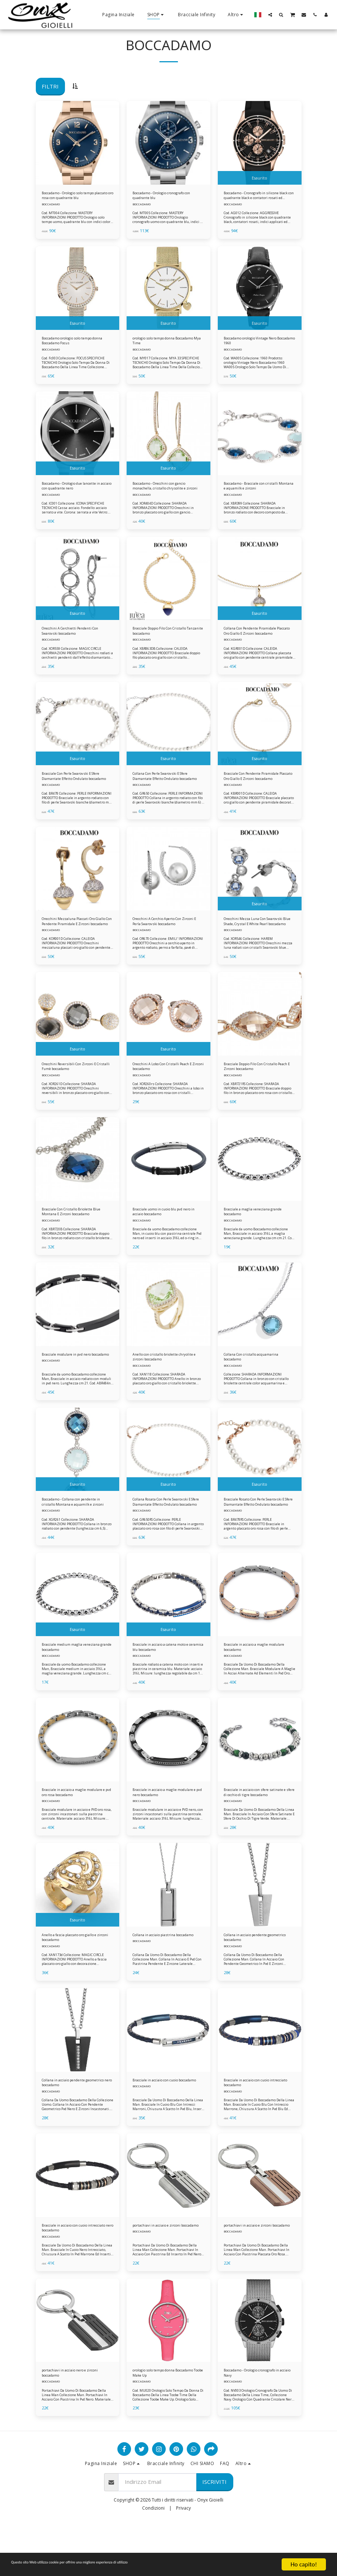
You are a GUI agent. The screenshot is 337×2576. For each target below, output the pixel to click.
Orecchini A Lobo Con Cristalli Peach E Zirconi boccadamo (164, 1087)
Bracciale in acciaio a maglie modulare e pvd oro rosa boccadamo (71, 1829)
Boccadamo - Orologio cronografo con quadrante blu (164, 197)
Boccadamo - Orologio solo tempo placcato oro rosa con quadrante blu (72, 197)
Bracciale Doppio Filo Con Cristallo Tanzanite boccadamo (165, 642)
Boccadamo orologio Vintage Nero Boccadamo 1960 (254, 345)
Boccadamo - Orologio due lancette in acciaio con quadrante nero (76, 494)
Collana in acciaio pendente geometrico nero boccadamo (73, 2126)
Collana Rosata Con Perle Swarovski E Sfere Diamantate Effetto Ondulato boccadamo (163, 1533)
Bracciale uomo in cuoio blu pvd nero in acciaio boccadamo (166, 1235)
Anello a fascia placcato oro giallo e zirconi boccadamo (77, 1977)
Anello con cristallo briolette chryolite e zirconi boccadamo (164, 1384)
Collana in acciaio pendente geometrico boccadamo (253, 1977)
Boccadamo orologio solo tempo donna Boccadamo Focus (77, 345)
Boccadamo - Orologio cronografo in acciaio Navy (252, 2422)
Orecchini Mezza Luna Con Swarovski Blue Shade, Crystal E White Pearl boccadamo (256, 939)
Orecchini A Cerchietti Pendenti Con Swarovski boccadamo (74, 642)
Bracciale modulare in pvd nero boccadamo (75, 1384)
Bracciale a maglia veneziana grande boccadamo (254, 1235)
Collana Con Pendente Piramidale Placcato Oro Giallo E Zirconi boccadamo (259, 642)
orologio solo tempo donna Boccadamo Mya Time (162, 345)
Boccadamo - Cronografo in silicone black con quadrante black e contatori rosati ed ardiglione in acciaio (254, 197)
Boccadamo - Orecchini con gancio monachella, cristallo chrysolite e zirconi (162, 494)
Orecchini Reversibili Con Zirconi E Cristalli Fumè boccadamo (77, 1087)
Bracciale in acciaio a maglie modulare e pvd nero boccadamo (168, 1829)
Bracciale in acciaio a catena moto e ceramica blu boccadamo (168, 1680)
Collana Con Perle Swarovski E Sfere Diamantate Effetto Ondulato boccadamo (164, 790)
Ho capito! (303, 2564)
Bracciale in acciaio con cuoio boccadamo (163, 2126)
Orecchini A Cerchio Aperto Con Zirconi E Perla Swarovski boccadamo (166, 939)
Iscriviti (214, 2533)
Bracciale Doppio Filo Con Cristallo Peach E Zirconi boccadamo (251, 1087)
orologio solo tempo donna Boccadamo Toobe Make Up (163, 2422)
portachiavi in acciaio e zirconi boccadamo (164, 2274)
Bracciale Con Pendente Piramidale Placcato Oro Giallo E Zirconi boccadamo (257, 790)
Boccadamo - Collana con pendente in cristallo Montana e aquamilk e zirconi (75, 1533)
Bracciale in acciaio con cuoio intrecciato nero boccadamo (72, 2274)
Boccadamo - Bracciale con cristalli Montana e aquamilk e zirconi (255, 494)
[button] (270, 14)
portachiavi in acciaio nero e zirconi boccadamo (71, 2422)
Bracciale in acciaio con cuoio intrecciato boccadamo (254, 2126)
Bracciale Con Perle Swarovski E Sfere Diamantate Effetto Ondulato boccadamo (74, 790)
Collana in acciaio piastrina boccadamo (161, 1977)
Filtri (50, 86)
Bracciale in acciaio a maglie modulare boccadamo (253, 1680)
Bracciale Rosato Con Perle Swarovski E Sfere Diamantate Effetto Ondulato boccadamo (254, 1533)
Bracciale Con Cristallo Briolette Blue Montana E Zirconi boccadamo (75, 1235)
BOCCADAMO (51, 207)
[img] (78, 143)
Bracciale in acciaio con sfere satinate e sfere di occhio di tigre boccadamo (258, 1829)
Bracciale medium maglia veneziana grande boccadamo (74, 1680)
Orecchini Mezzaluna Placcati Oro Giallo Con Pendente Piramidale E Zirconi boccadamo (76, 939)
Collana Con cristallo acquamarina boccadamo (251, 1384)
